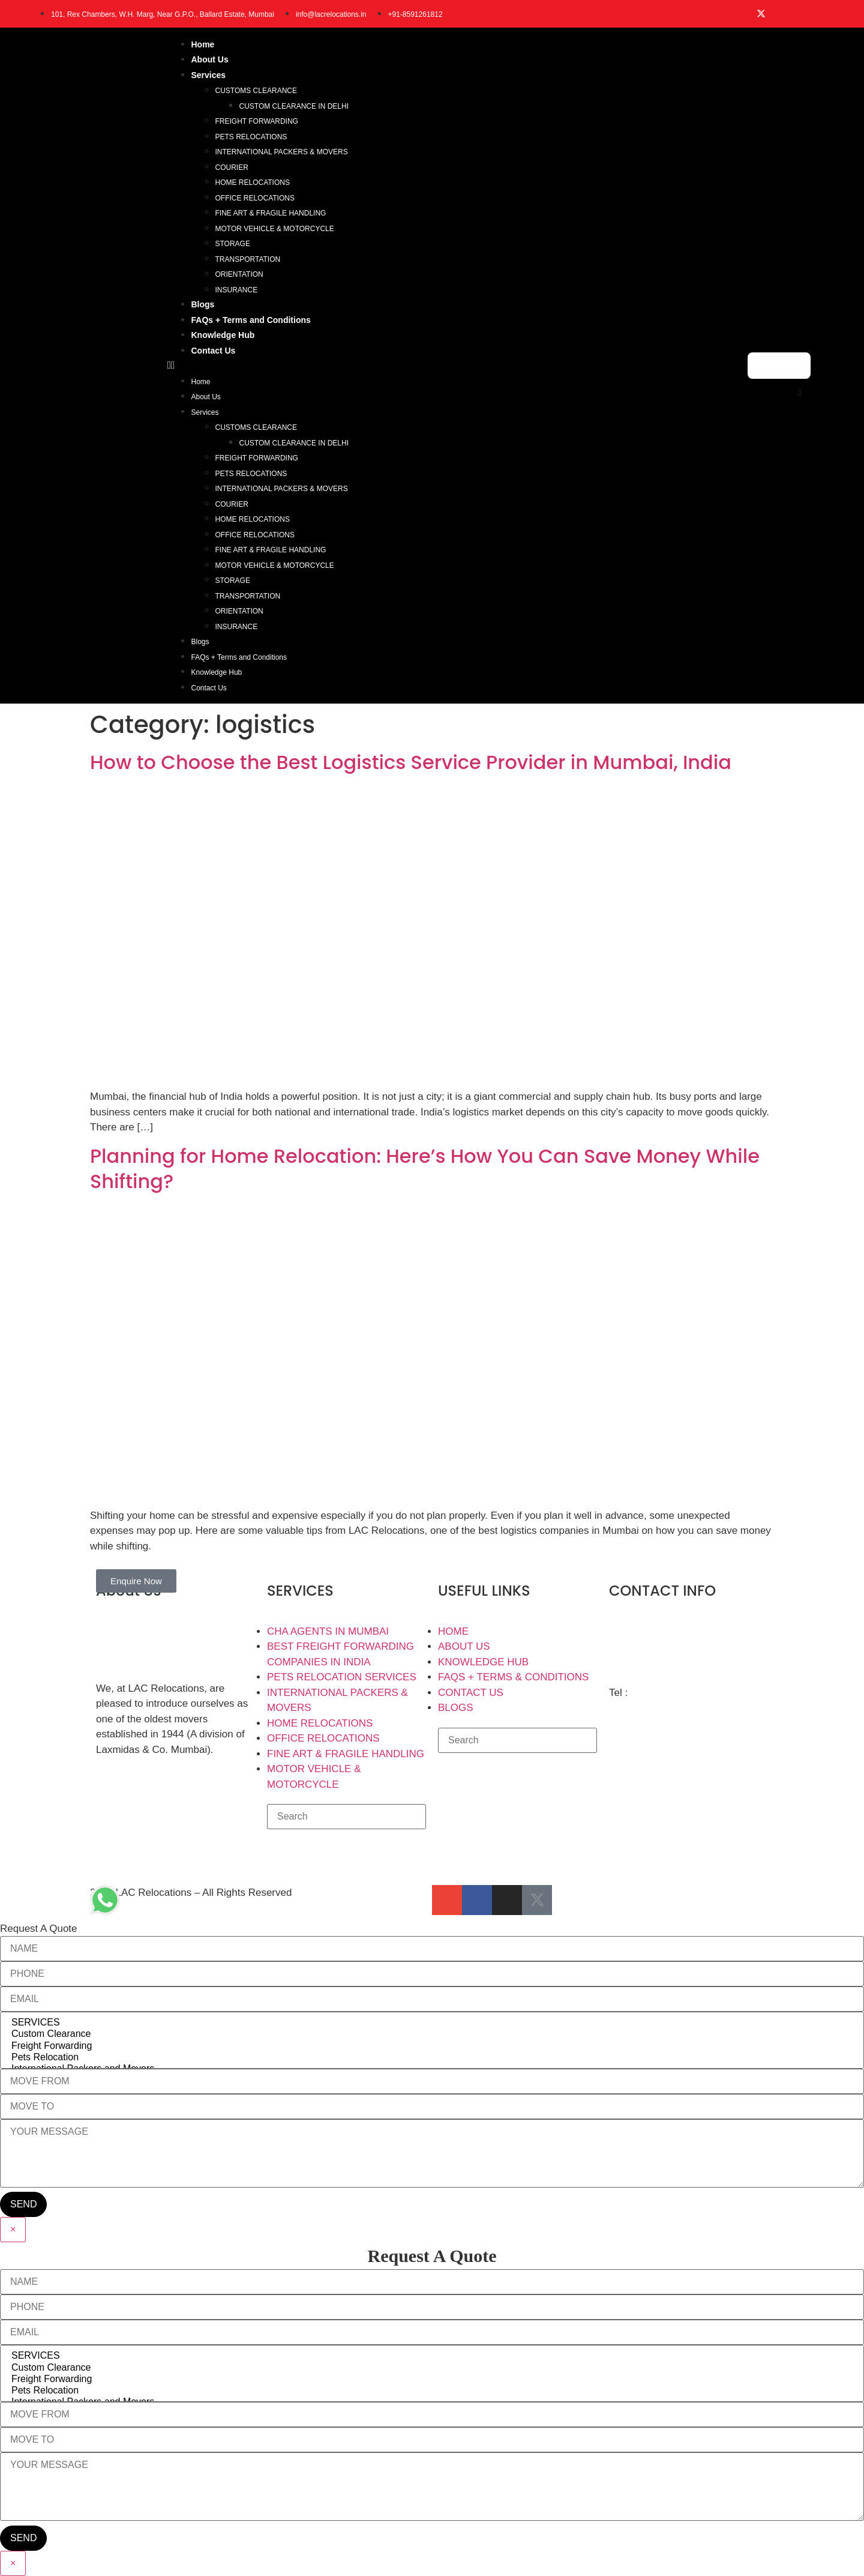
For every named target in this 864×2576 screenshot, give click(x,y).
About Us (210, 59)
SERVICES (432, 2023)
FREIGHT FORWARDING (256, 121)
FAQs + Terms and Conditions (251, 320)
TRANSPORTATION (248, 259)
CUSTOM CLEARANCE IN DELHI (294, 106)
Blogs (203, 304)
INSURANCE (236, 290)
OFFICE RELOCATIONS (255, 198)
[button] (451, 365)
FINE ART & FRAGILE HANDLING (270, 213)
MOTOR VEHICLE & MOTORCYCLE (274, 229)
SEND (23, 2204)
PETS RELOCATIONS (251, 137)
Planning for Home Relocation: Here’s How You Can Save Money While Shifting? (425, 1168)
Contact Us (213, 350)
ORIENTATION (239, 274)
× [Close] (13, 2229)
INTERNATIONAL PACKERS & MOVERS (281, 152)
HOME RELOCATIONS (252, 182)
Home (203, 44)
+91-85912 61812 (671, 1692)
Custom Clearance (432, 2034)
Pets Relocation (432, 2057)
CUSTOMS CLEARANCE (256, 90)
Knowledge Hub (223, 335)
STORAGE (232, 244)
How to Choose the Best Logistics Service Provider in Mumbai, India (410, 762)
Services (208, 75)
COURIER (231, 167)
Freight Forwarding (432, 2046)
